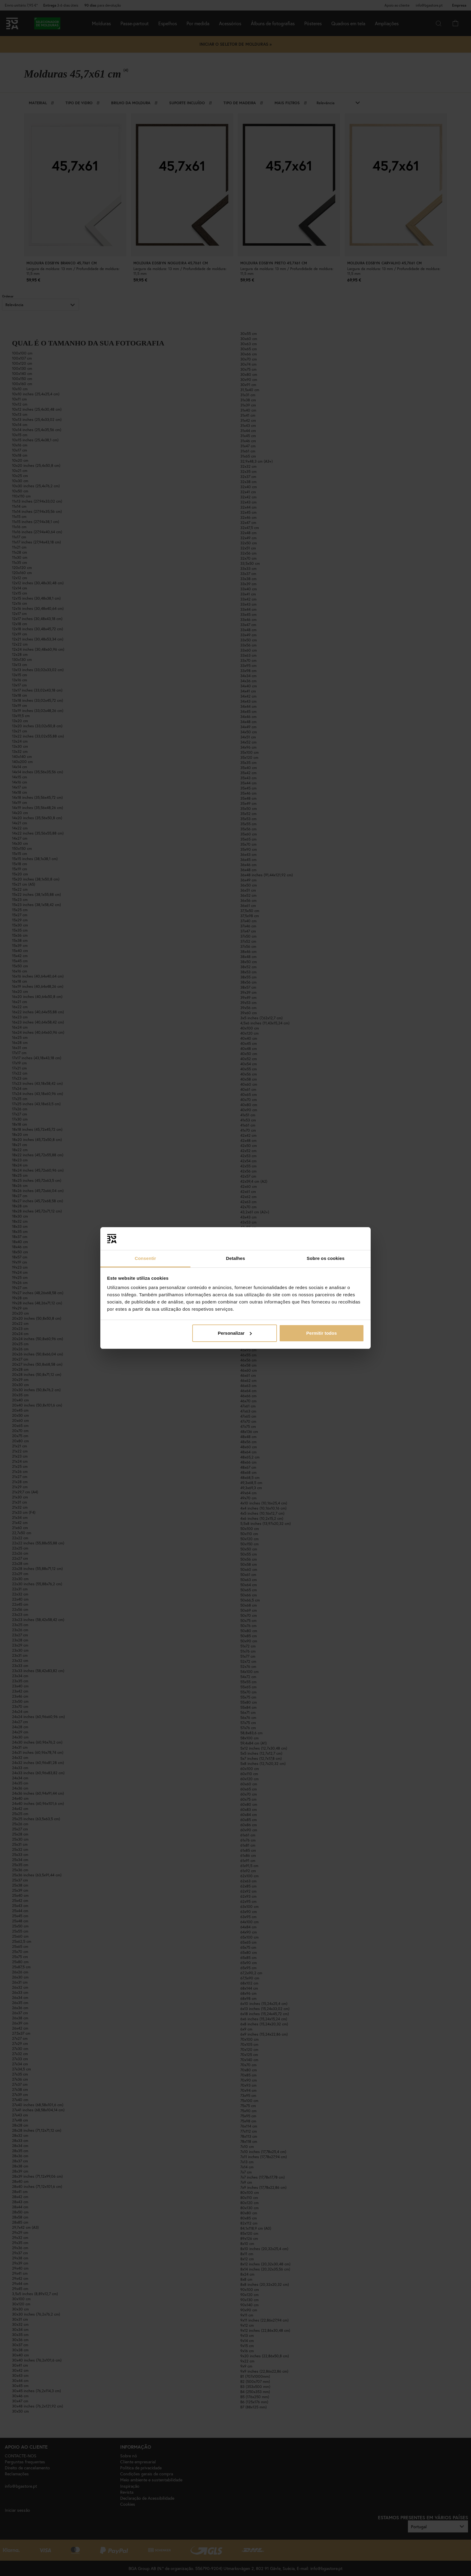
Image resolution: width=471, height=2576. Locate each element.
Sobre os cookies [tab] (326, 1258)
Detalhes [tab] (235, 1258)
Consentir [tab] (145, 1258)
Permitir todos (321, 1333)
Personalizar (235, 1333)
